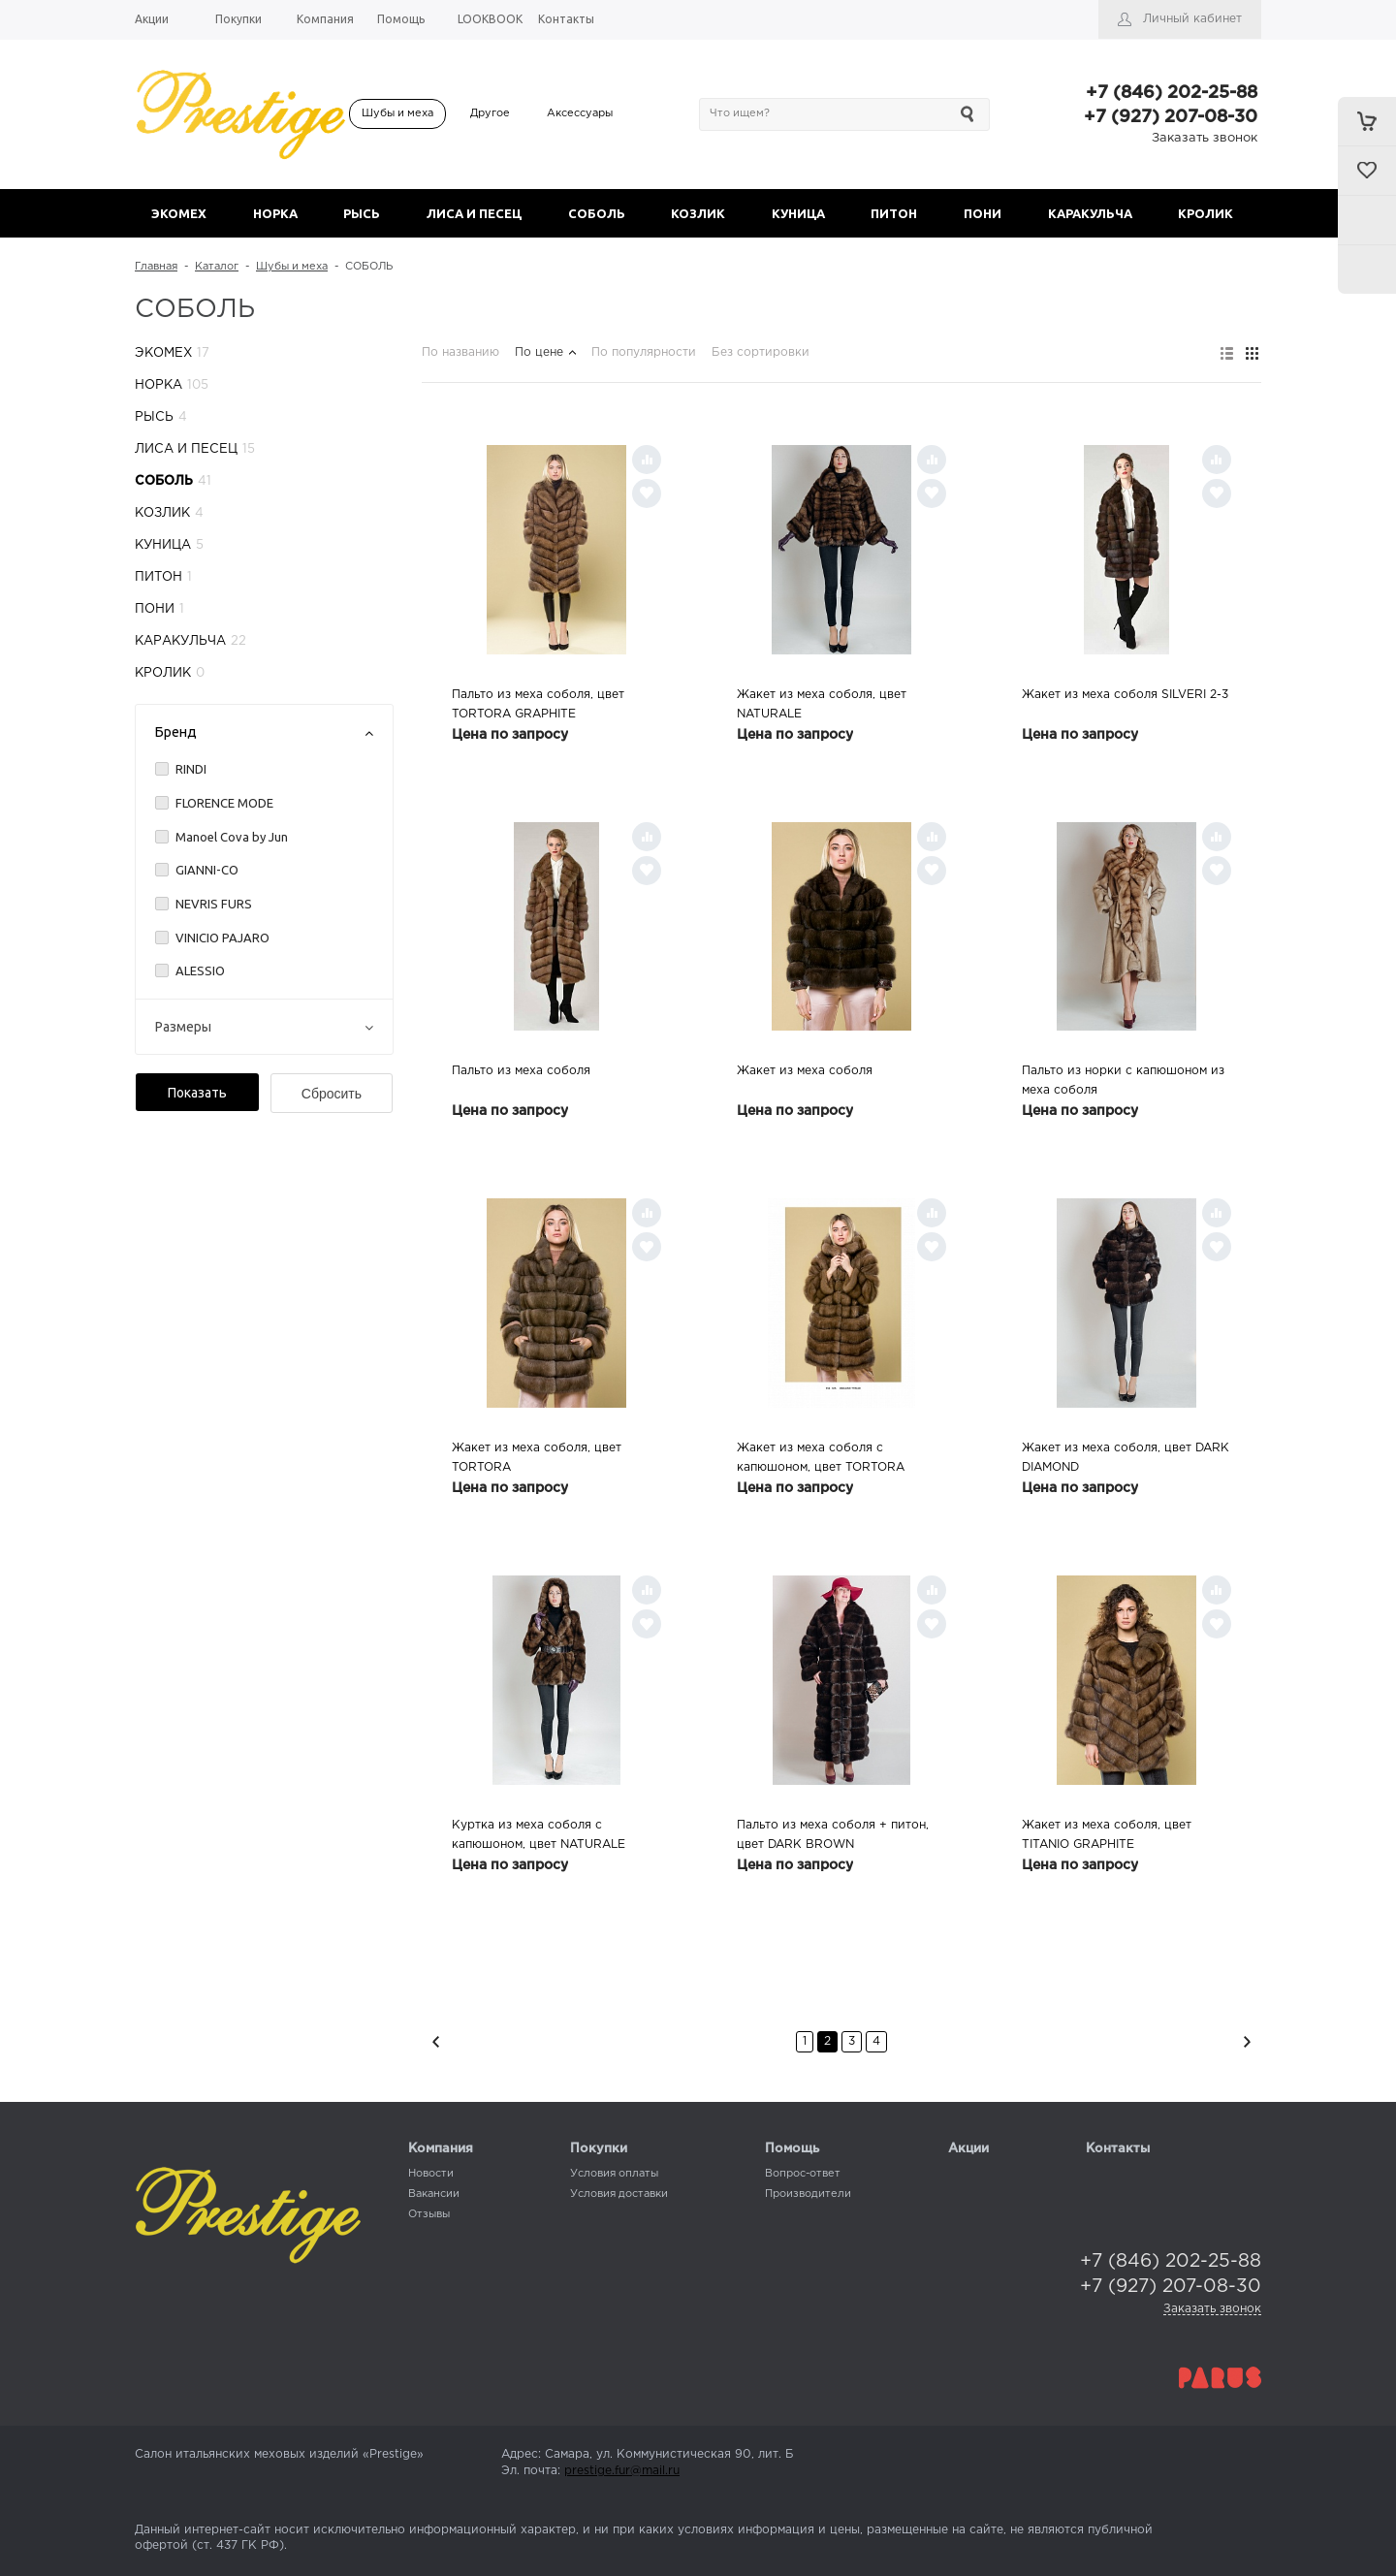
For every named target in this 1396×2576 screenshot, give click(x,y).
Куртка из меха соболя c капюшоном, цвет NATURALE (538, 1835)
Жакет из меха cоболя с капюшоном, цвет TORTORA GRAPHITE (820, 1460)
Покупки (598, 2149)
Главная (156, 266)
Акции (968, 2149)
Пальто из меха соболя (521, 1070)
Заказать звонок (1204, 138)
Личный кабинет (1192, 19)
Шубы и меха (397, 113)
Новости (431, 2173)
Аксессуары (580, 113)
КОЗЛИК (698, 213)
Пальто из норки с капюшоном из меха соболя (1123, 1080)
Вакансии (434, 2194)
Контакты (1118, 2149)
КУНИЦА (798, 213)
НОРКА (275, 213)
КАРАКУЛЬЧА (1090, 213)
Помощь (792, 2149)
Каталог (216, 266)
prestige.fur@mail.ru (622, 2470)
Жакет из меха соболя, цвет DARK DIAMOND (1125, 1458)
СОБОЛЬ (596, 213)
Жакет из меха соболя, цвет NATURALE (821, 704)
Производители (808, 2194)
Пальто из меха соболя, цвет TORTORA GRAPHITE (538, 704)
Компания (440, 2149)
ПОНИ (982, 213)
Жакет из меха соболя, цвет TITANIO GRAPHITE (1106, 1835)
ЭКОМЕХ (178, 213)
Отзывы (429, 2214)
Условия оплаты (614, 2173)
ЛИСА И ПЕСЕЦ (474, 213)
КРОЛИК (1205, 213)
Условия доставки (619, 2194)
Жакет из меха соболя (804, 1070)
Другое (490, 113)
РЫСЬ (361, 213)
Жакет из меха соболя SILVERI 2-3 (1125, 694)
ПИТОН (894, 213)
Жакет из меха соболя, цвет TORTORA (536, 1458)
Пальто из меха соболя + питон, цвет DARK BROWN (833, 1835)
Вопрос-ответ (803, 2173)
